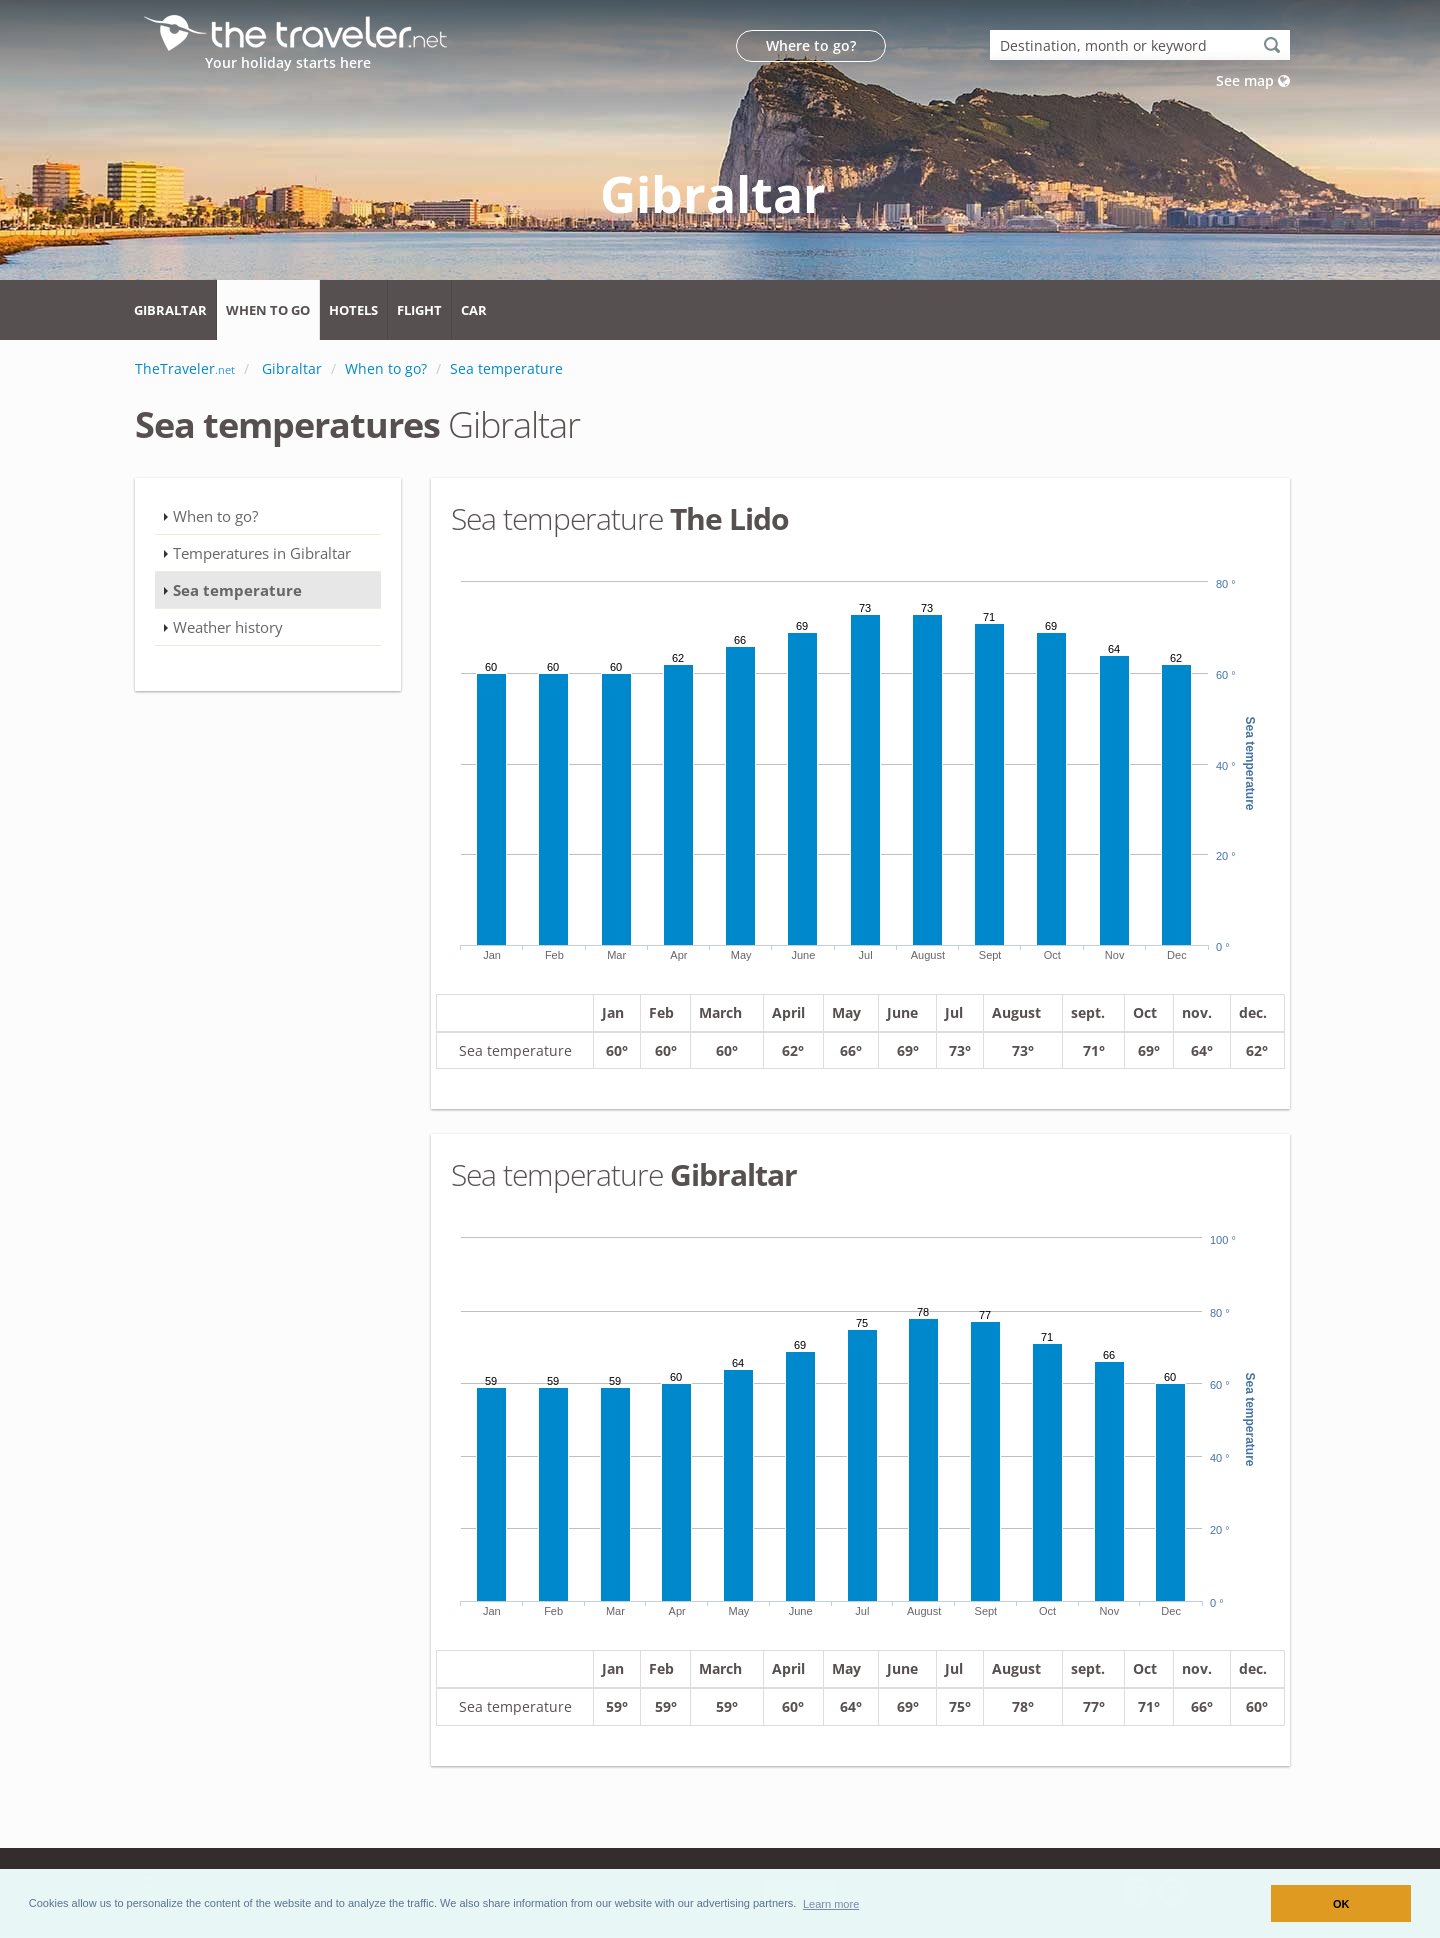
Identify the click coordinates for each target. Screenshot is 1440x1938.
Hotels (353, 310)
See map (1253, 80)
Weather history (228, 627)
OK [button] (1341, 1904)
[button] (831, 1903)
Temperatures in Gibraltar (262, 553)
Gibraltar (170, 310)
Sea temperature (237, 590)
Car (474, 310)
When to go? (215, 516)
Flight (419, 310)
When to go (268, 310)
